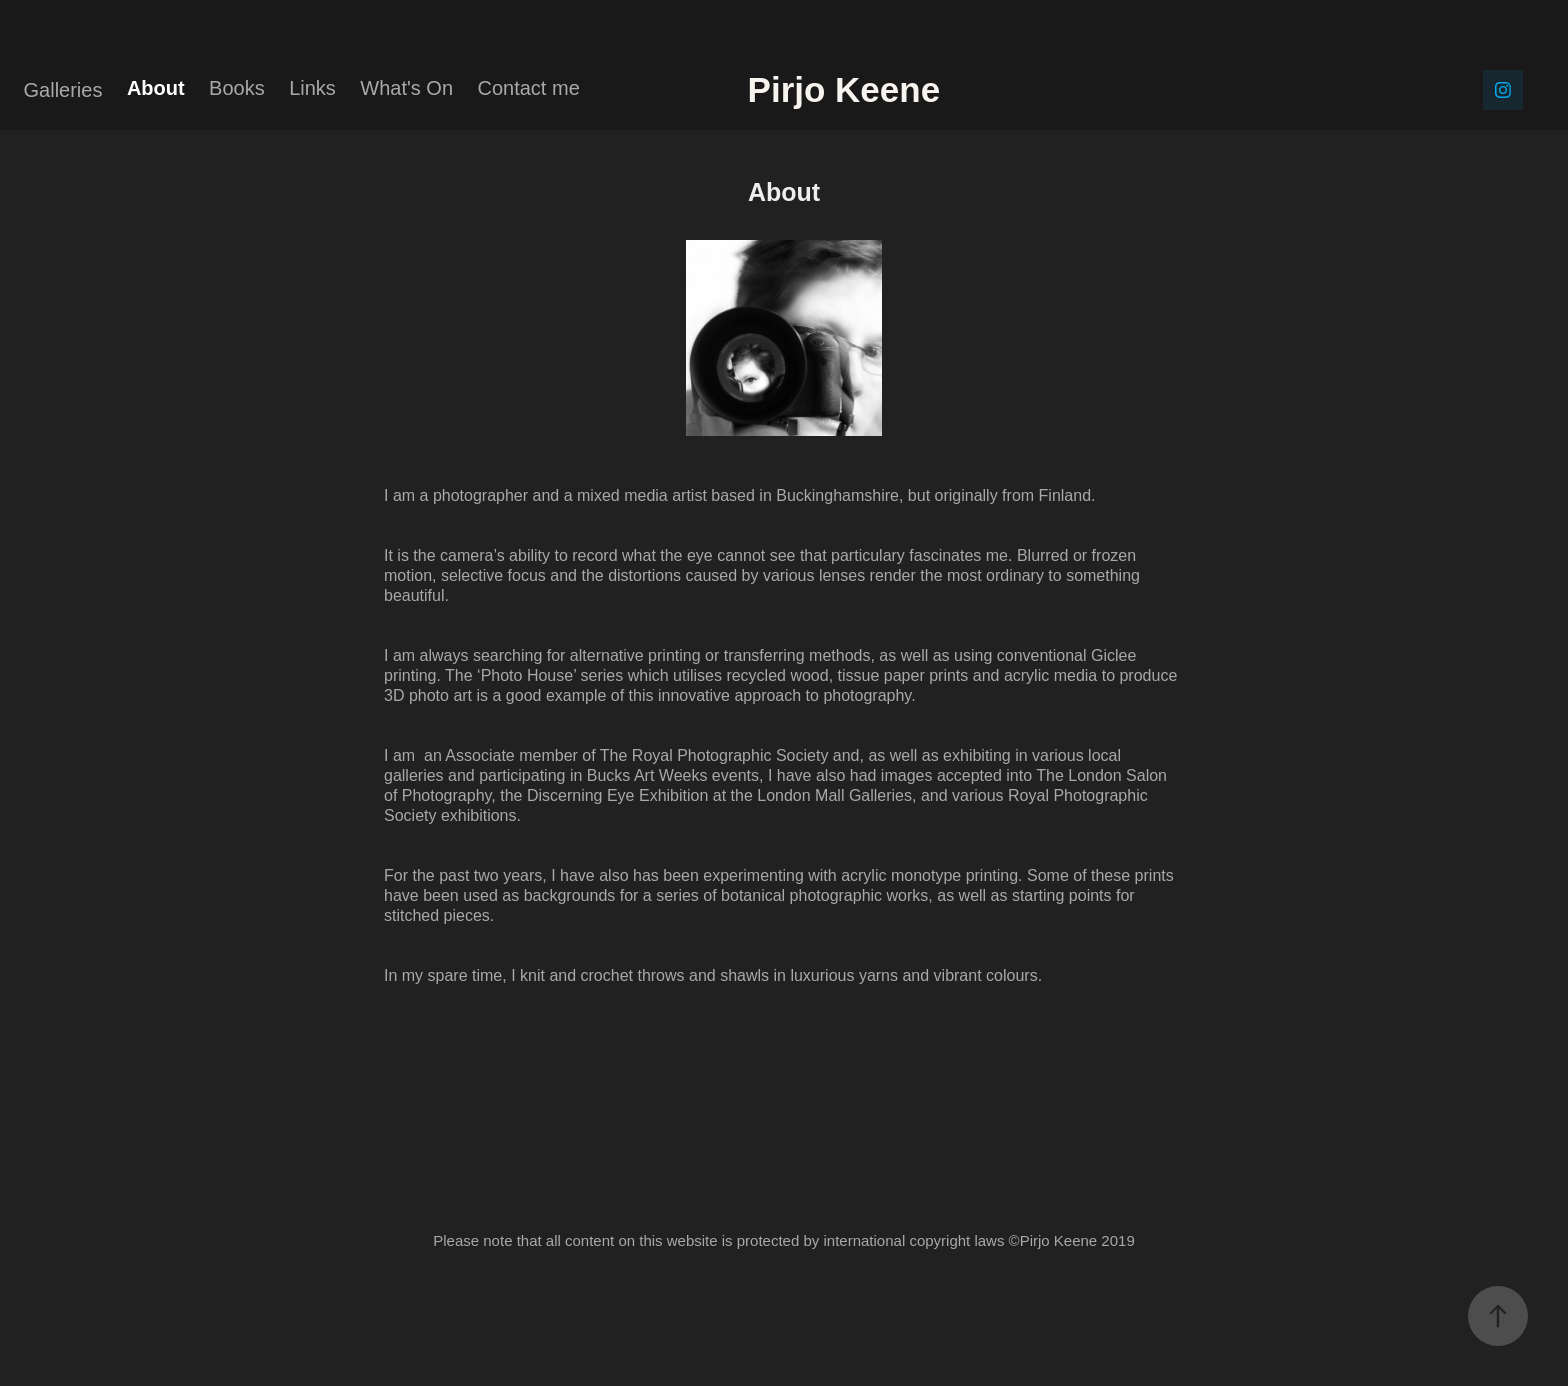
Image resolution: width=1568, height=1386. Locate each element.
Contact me (529, 88)
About (156, 88)
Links (312, 88)
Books (237, 88)
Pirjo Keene (912, 89)
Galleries (63, 90)
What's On (406, 88)
